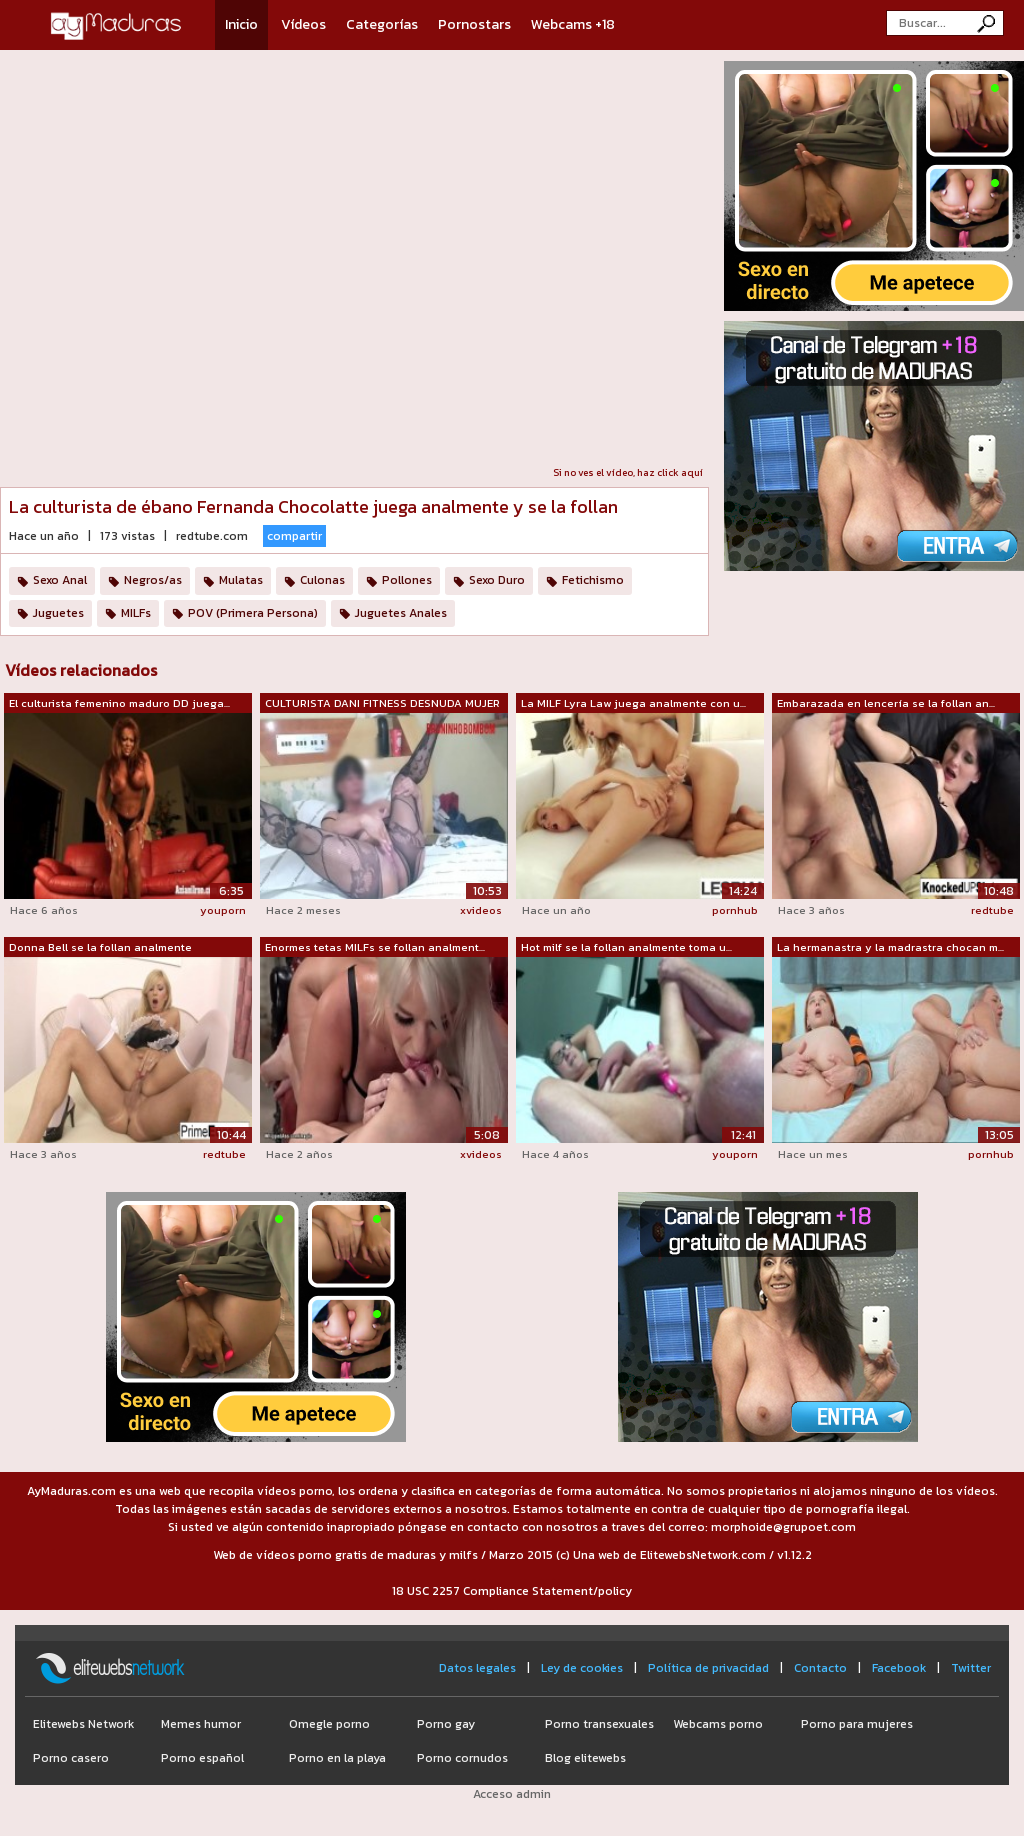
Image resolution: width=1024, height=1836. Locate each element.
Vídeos (303, 24)
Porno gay (446, 1724)
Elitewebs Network (83, 1724)
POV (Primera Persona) (253, 613)
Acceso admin (512, 1794)
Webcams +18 (573, 24)
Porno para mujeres (857, 1724)
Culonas (322, 580)
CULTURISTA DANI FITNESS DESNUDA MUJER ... (382, 704)
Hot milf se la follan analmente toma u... (626, 947)
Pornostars (474, 24)
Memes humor (201, 1724)
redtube (992, 910)
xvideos (481, 910)
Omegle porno (329, 1724)
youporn (223, 910)
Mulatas (241, 580)
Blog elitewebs (585, 1758)
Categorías (382, 24)
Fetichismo (593, 580)
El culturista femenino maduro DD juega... (119, 703)
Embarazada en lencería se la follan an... (886, 703)
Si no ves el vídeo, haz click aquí (628, 472)
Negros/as (153, 580)
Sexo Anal (60, 580)
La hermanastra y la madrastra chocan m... (890, 947)
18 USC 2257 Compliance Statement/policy (512, 1591)
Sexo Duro (497, 580)
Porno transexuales (599, 1724)
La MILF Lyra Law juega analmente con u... (633, 703)
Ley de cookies (582, 1668)
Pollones (407, 580)
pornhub (735, 910)
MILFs (136, 613)
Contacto (820, 1668)
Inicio (241, 24)
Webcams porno (718, 1724)
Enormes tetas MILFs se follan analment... (375, 947)
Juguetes (58, 613)
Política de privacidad (708, 1668)
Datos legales (477, 1668)
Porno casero (71, 1758)
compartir (294, 536)
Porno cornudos (462, 1758)
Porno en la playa (337, 1758)
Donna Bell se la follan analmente (100, 947)
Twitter (971, 1668)
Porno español (202, 1758)
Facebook (899, 1668)
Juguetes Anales (401, 613)
